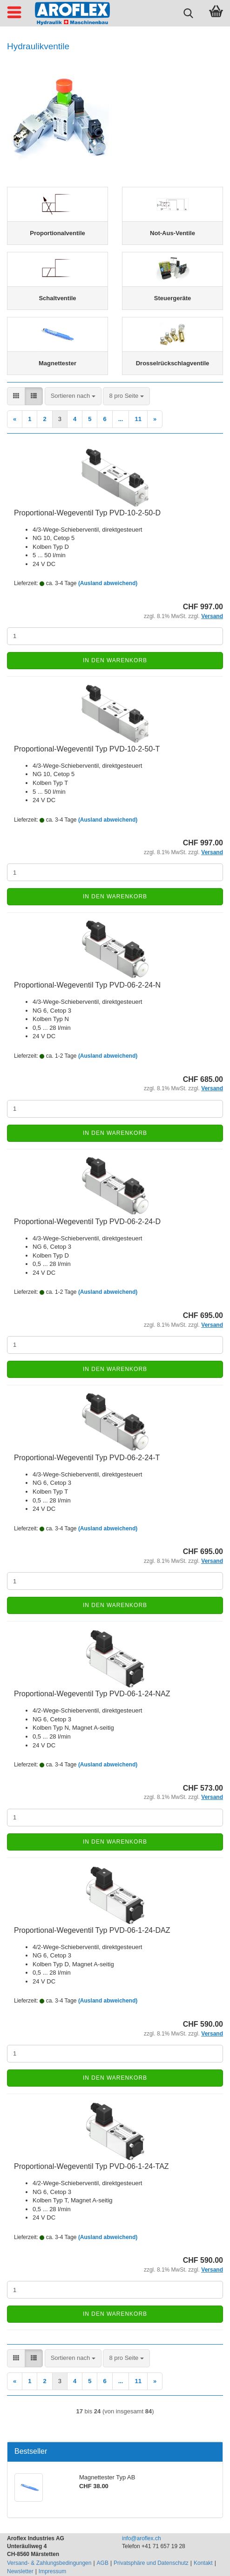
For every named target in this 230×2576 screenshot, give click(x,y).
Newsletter (20, 2571)
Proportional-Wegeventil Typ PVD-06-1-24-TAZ (91, 2166)
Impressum (52, 2571)
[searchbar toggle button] (188, 11)
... (120, 418)
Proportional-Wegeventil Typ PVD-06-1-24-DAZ (92, 1930)
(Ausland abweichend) (107, 583)
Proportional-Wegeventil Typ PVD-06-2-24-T (87, 1458)
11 (138, 418)
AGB (102, 2563)
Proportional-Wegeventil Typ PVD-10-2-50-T (87, 749)
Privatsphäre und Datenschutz (151, 2563)
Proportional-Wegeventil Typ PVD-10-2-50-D (87, 513)
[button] (16, 396)
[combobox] (73, 396)
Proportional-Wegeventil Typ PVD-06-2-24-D (87, 1221)
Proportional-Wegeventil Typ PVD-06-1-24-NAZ (92, 1694)
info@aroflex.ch (141, 2538)
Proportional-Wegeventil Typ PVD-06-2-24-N (87, 985)
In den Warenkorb (115, 660)
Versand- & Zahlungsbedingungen (49, 2563)
